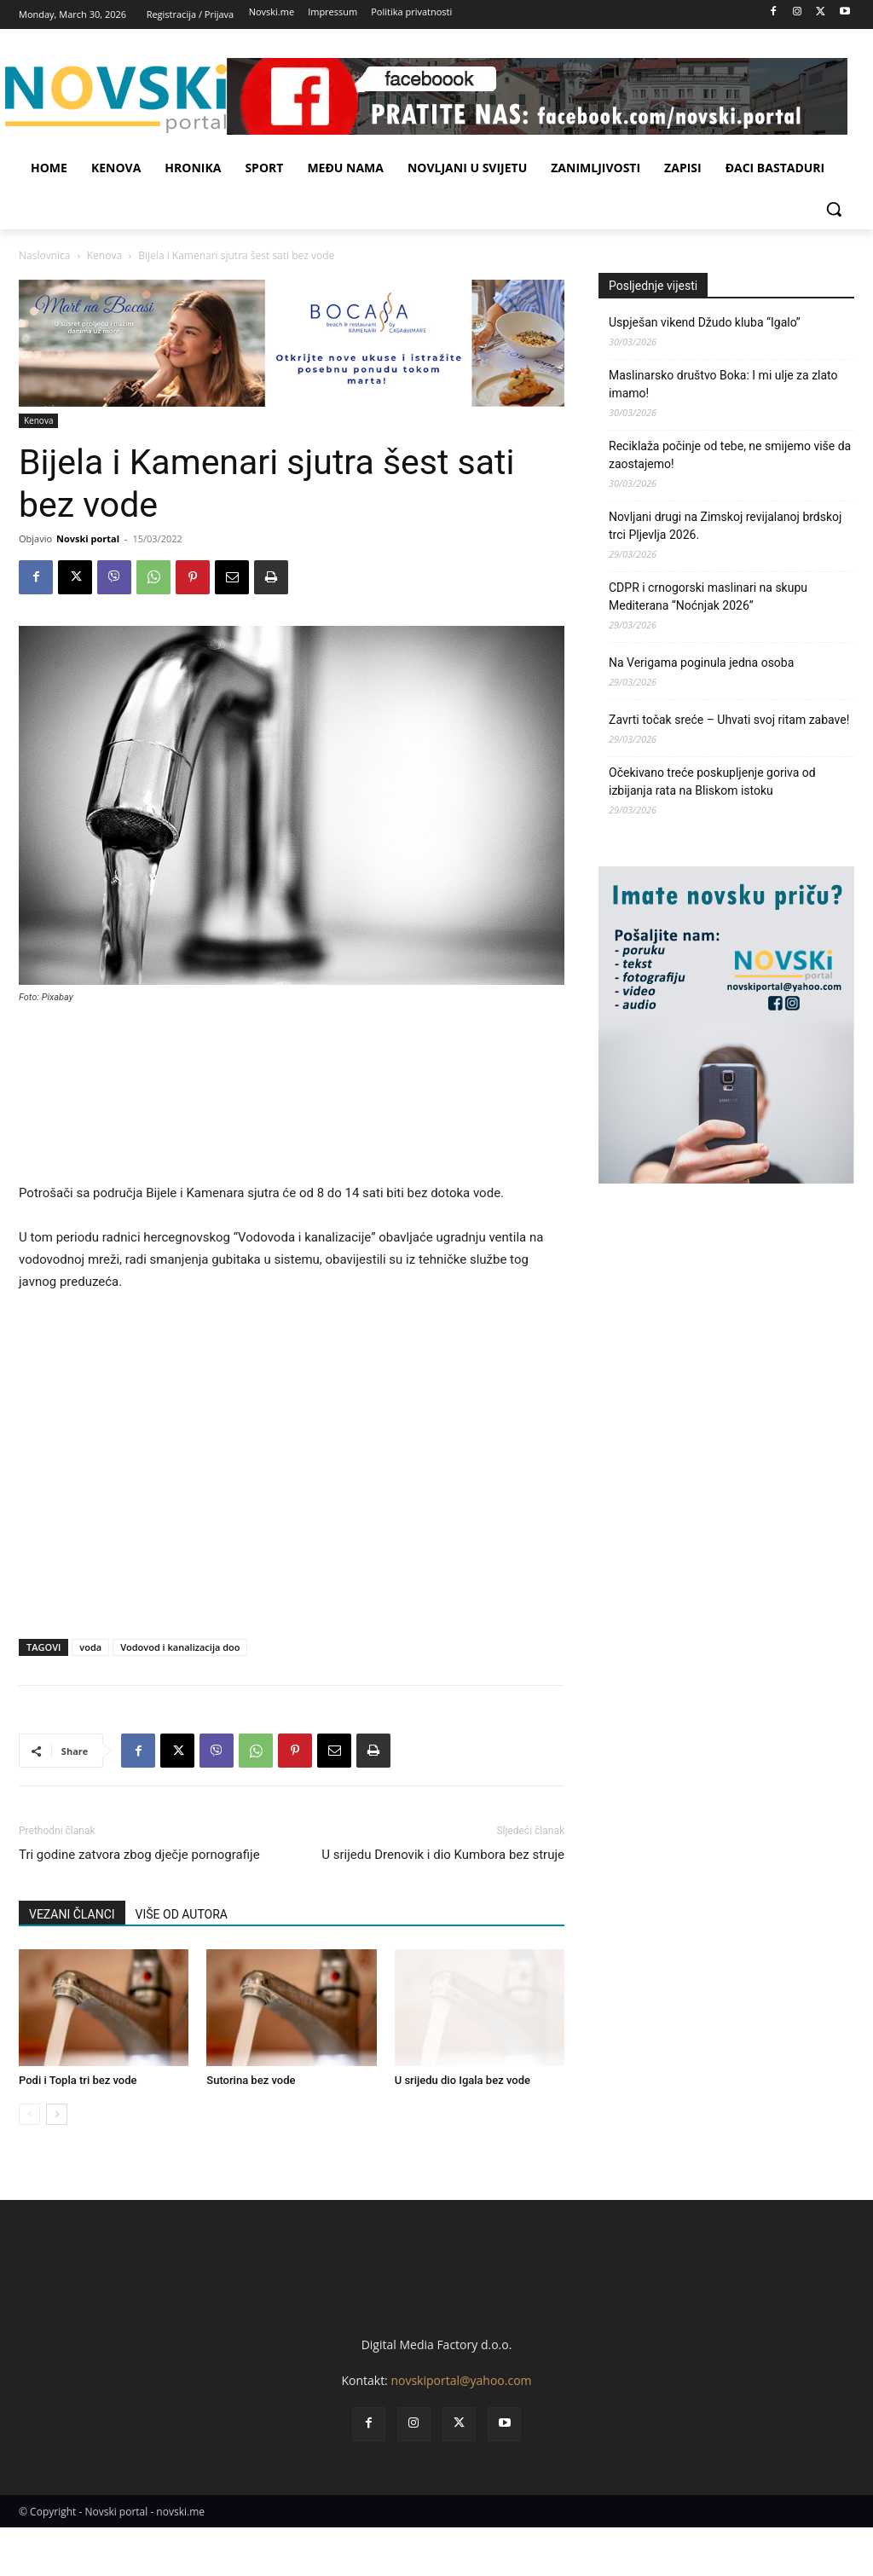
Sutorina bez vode (250, 2080)
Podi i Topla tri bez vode (78, 2080)
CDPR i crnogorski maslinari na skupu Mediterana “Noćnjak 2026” (708, 596)
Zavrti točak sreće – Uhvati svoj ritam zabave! (729, 719)
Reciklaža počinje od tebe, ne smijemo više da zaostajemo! (730, 455)
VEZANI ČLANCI (72, 1914)
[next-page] (56, 2114)
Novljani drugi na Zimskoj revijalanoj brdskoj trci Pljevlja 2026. (725, 525)
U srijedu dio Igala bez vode (462, 2080)
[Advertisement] (291, 1101)
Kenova (104, 255)
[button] (833, 208)
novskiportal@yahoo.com (460, 2430)
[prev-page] (29, 2114)
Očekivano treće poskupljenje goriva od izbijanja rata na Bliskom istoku (712, 781)
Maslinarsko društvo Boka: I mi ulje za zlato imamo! (723, 384)
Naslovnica (44, 255)
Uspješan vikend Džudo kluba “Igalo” (705, 322)
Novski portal (87, 538)
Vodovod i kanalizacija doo (180, 1647)
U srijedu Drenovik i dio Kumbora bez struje (442, 1854)
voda (90, 1647)
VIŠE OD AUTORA (182, 1914)
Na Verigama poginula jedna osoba (701, 662)
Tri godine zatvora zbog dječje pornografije (139, 1854)
